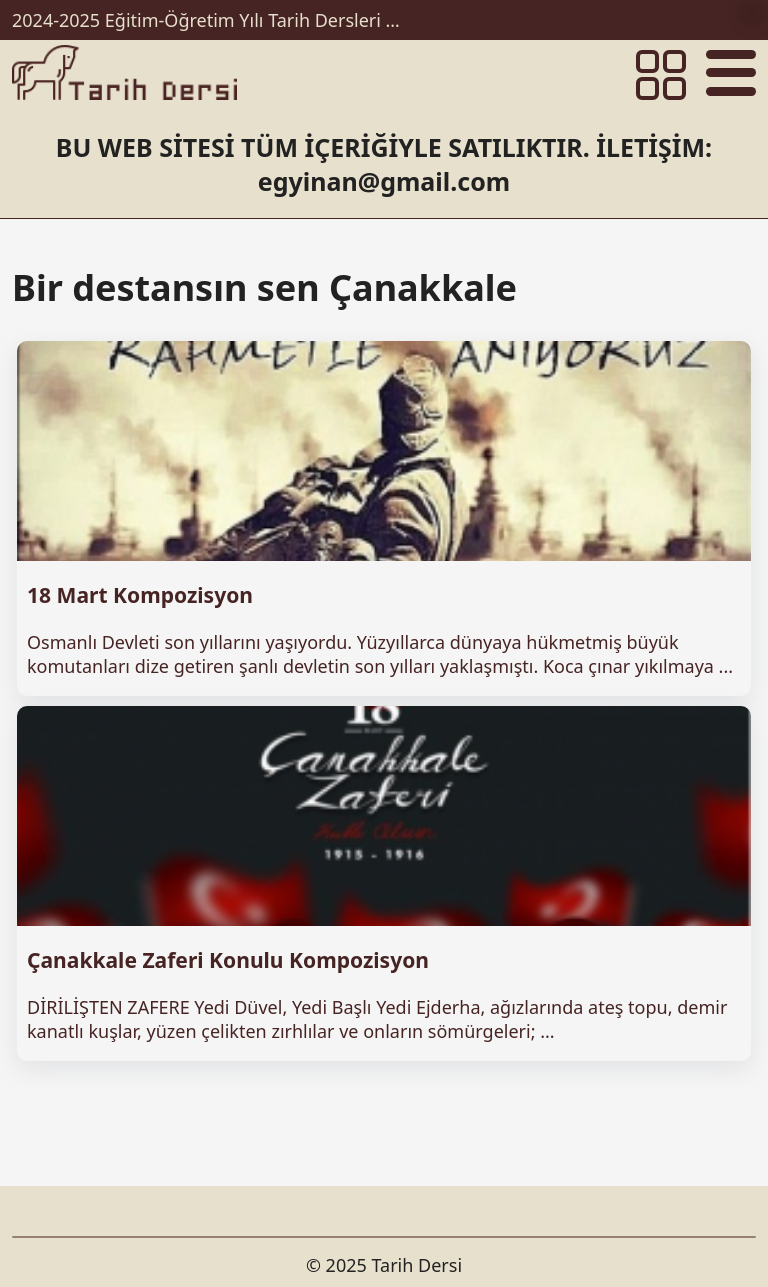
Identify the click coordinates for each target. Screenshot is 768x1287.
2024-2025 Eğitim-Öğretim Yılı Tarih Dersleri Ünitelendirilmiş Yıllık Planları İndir (212, 20)
